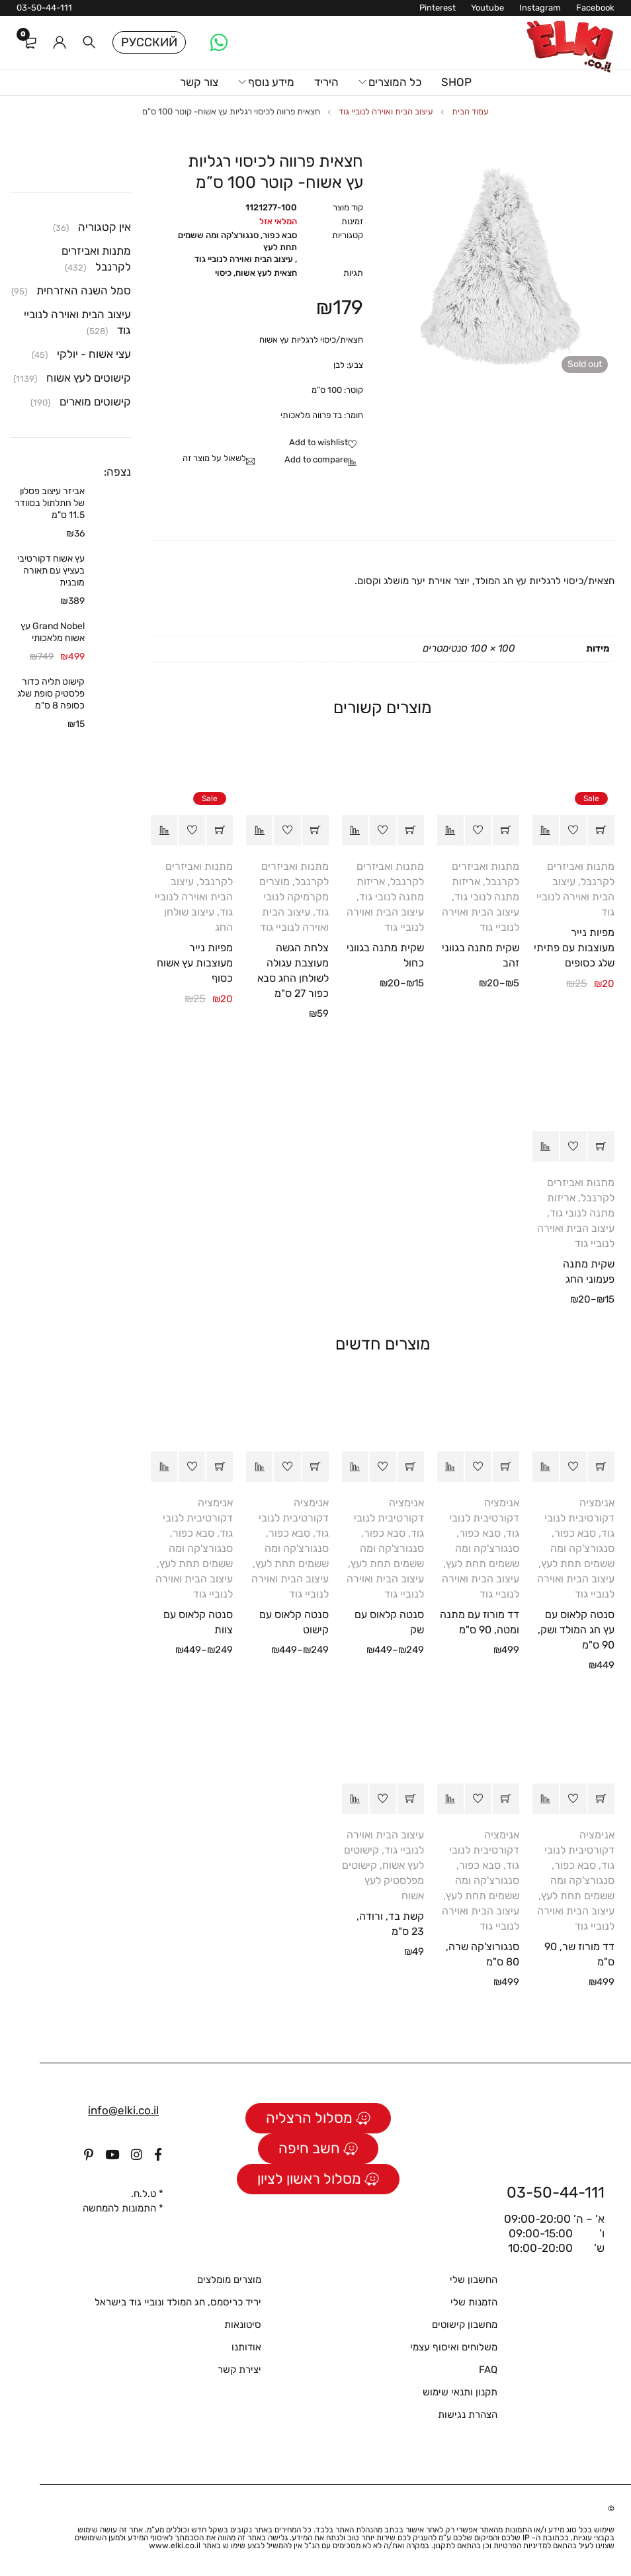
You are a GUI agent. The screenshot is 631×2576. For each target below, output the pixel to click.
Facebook (595, 8)
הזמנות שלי (473, 2302)
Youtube (487, 8)
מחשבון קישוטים (464, 2325)
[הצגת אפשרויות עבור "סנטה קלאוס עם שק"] (411, 1466)
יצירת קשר (239, 2370)
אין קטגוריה (104, 227)
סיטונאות (242, 2325)
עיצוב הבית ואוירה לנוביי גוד (386, 111)
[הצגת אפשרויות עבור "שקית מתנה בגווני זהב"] (506, 830)
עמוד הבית (470, 111)
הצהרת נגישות (467, 2415)
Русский (149, 42)
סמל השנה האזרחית (83, 290)
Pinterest (437, 8)
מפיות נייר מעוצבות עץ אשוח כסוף (195, 962)
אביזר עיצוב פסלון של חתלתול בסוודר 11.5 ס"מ (50, 503)
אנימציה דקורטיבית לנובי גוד (579, 1517)
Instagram (540, 8)
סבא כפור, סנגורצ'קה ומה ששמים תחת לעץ (237, 241)
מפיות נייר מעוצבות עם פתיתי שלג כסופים (574, 947)
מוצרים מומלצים (229, 2280)
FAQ (488, 2370)
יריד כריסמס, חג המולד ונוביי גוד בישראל (178, 2302)
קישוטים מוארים (95, 401)
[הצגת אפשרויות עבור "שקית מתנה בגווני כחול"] (411, 830)
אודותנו (246, 2347)
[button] (601, 830)
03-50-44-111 (44, 8)
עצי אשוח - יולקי (94, 354)
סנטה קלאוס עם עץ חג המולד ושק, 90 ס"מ (576, 1629)
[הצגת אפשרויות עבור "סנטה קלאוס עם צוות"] (219, 1466)
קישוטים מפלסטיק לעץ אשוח (383, 1880)
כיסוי (223, 273)
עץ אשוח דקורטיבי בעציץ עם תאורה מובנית (51, 570)
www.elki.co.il (174, 2545)
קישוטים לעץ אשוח (88, 377)
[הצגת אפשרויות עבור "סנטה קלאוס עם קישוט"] (315, 1466)
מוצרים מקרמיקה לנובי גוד (294, 896)
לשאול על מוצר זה (214, 458)
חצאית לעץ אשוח (266, 273)
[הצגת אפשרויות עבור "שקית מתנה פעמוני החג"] (601, 1146)
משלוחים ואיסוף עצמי (453, 2347)
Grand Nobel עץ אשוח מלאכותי (53, 632)
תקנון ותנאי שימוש (460, 2392)
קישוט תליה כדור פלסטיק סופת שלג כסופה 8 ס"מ (51, 693)
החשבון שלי (473, 2280)
